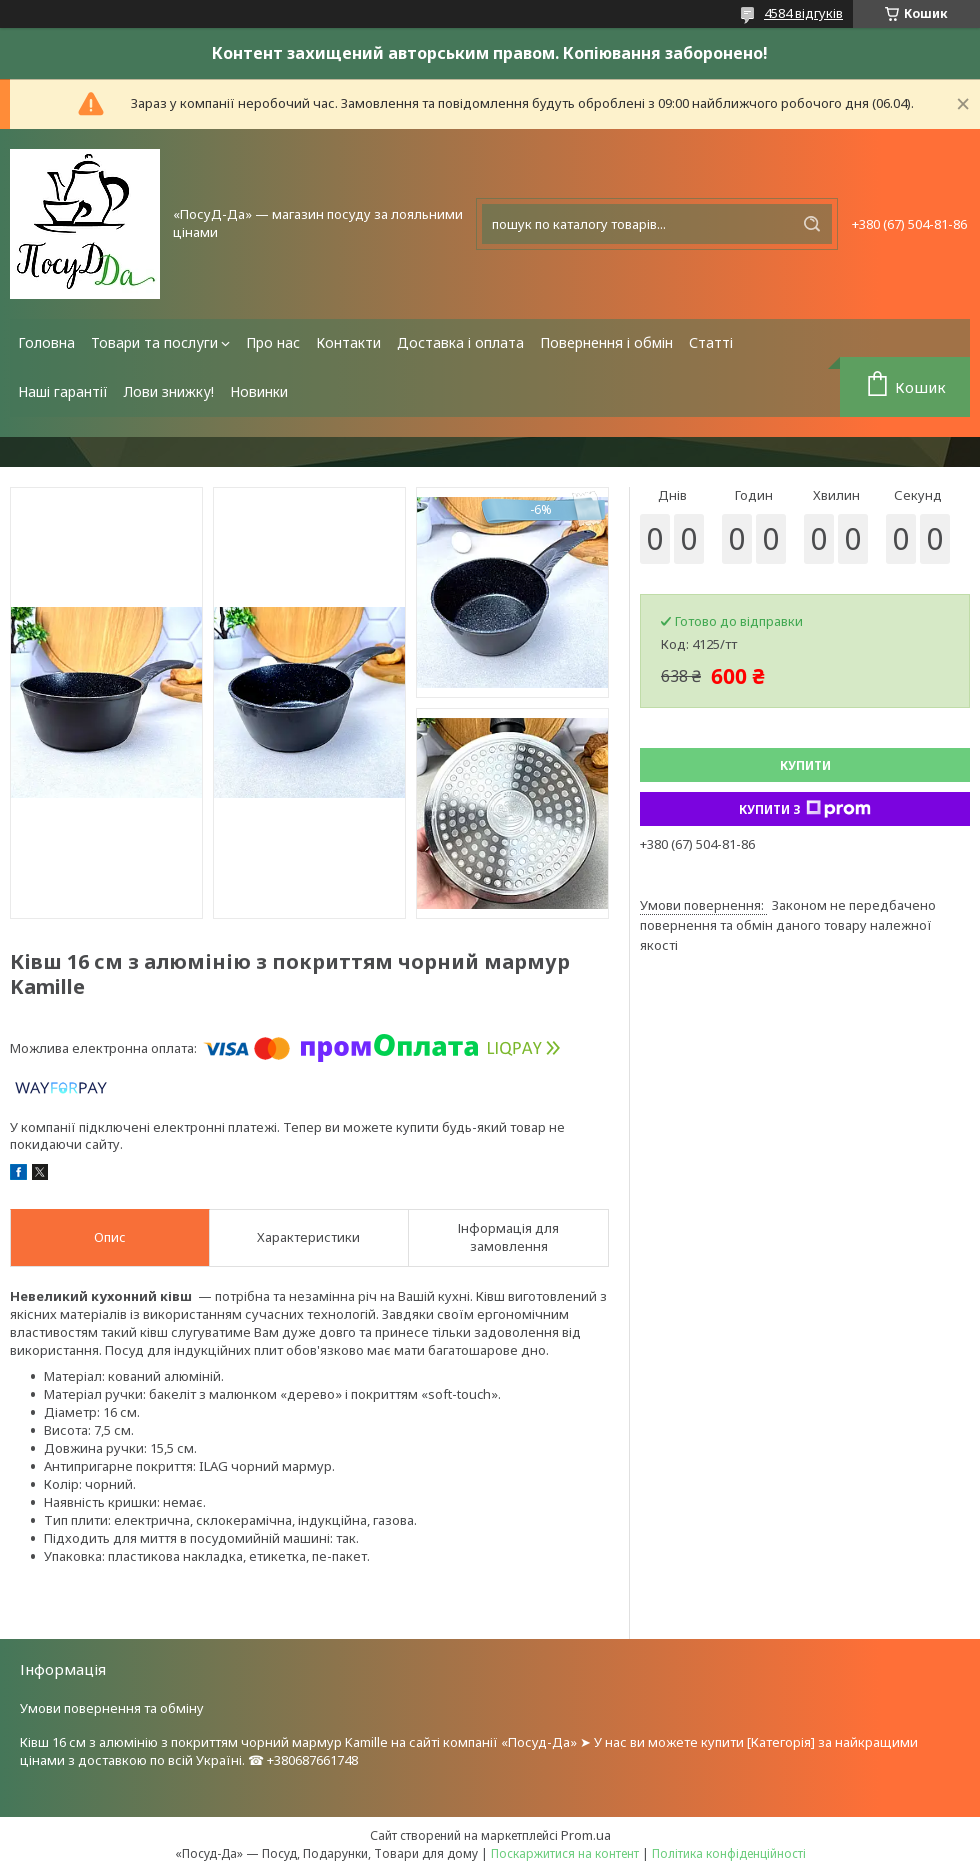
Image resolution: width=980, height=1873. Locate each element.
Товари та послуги (154, 342)
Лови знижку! (169, 391)
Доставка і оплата (460, 342)
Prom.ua (586, 1835)
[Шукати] (812, 224)
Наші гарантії (63, 391)
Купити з (805, 809)
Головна (46, 342)
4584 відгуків (803, 13)
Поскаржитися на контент (565, 1853)
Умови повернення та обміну (112, 1708)
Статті (711, 342)
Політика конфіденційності (729, 1853)
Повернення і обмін (606, 342)
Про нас (273, 342)
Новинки (259, 391)
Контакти (348, 342)
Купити (805, 765)
